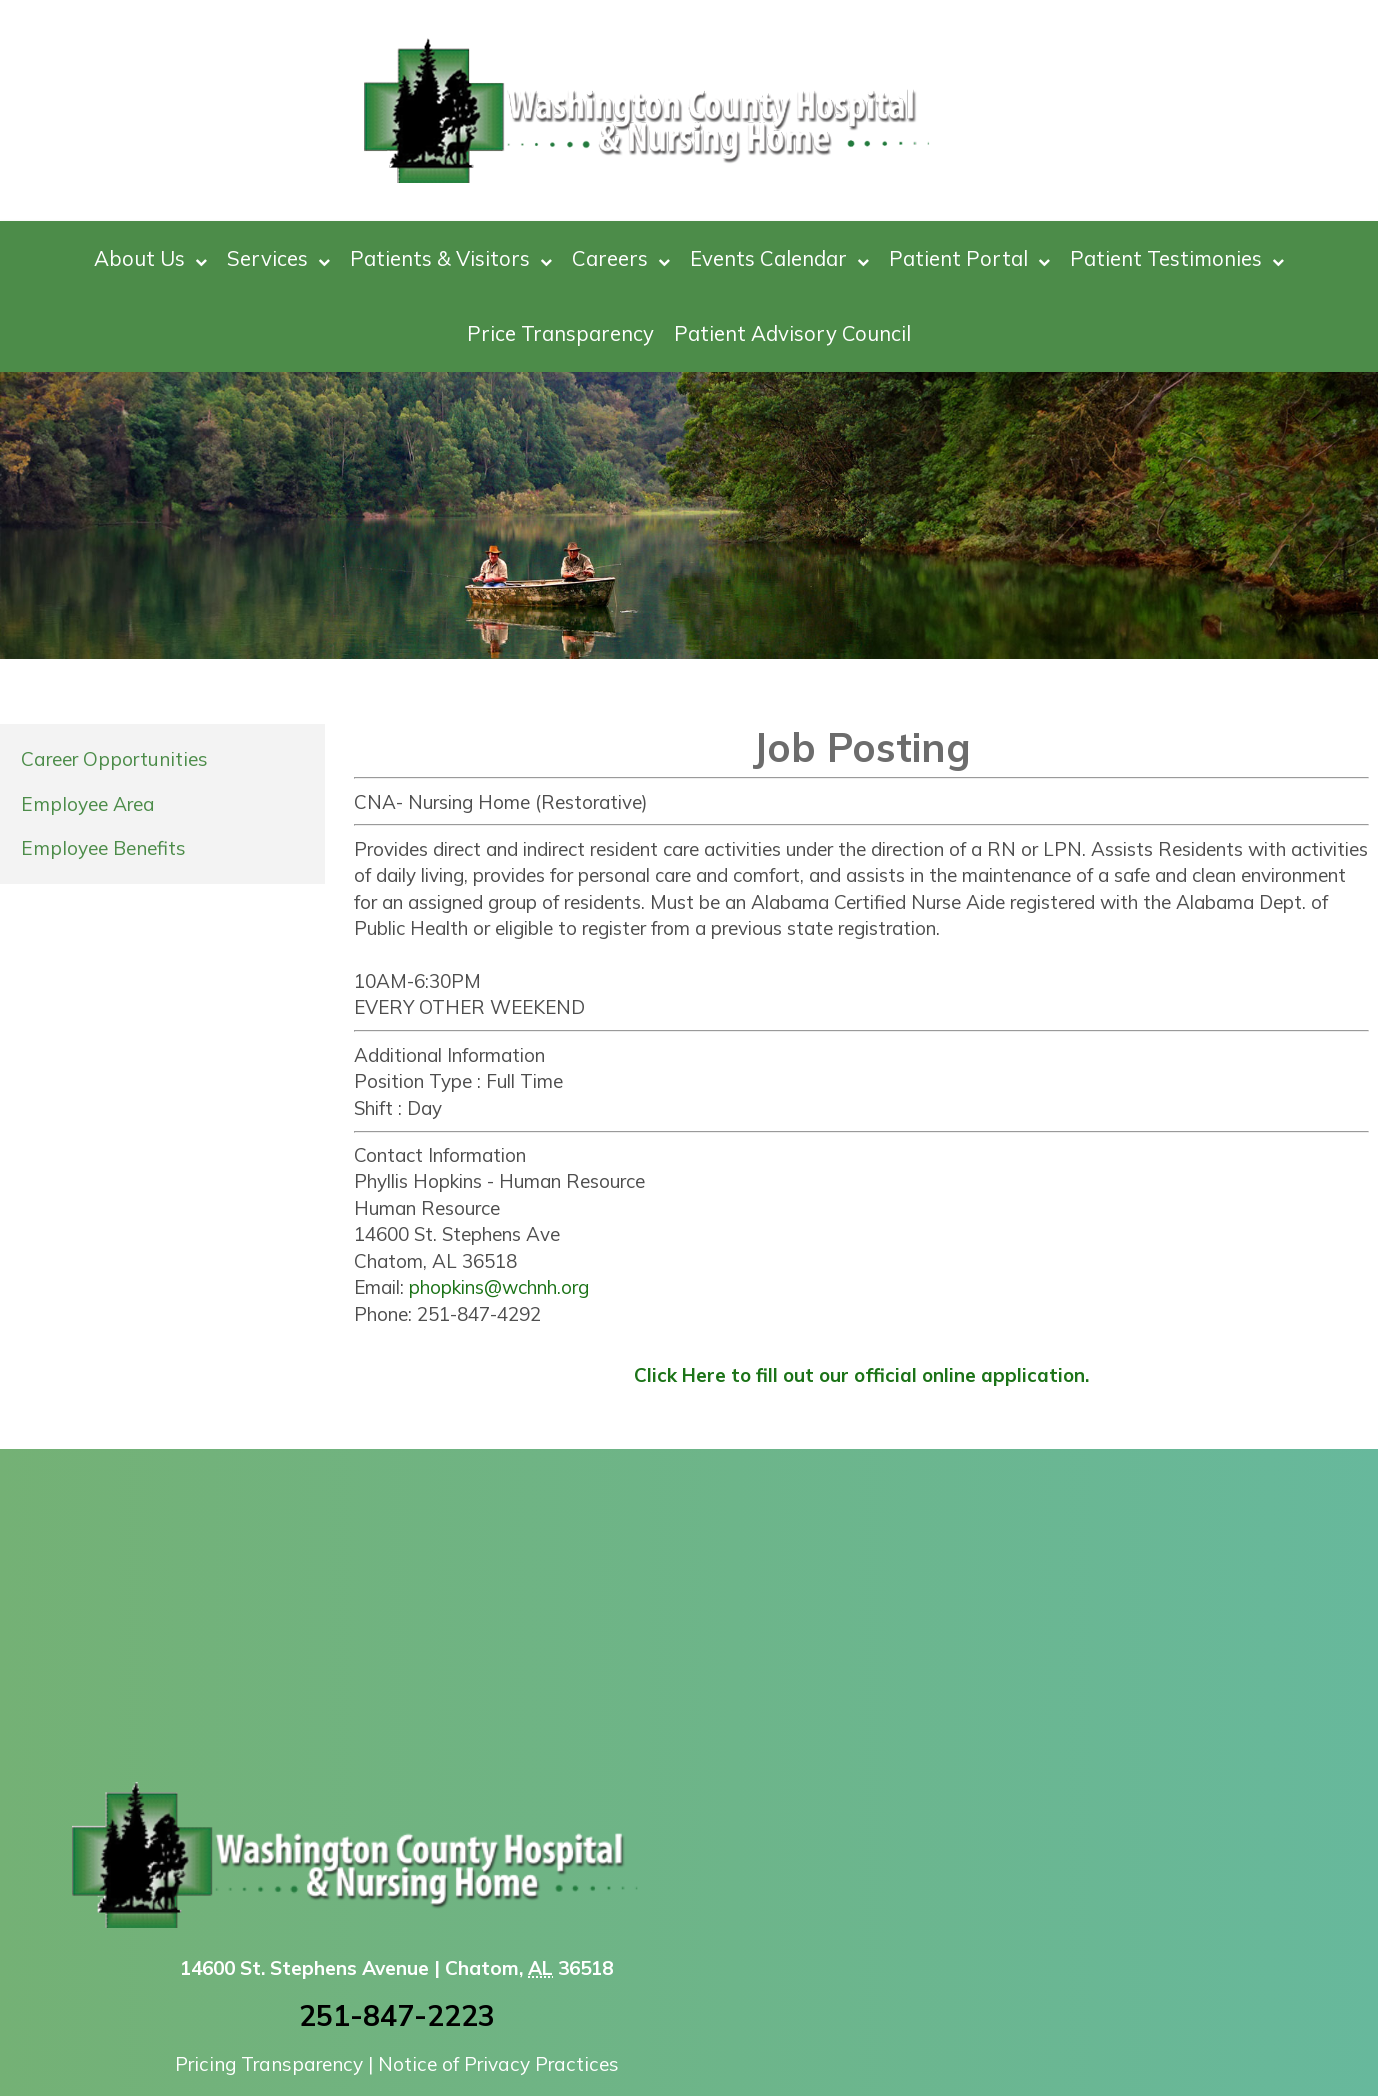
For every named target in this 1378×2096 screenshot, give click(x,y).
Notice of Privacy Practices (498, 2064)
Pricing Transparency (269, 2064)
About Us (150, 258)
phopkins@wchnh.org (499, 1287)
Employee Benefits (103, 848)
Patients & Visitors (451, 258)
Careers (621, 258)
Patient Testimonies (1177, 258)
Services (278, 258)
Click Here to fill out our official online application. (861, 1375)
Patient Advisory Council (792, 333)
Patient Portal (969, 258)
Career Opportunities (114, 759)
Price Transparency (560, 333)
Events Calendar (779, 258)
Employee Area (88, 804)
